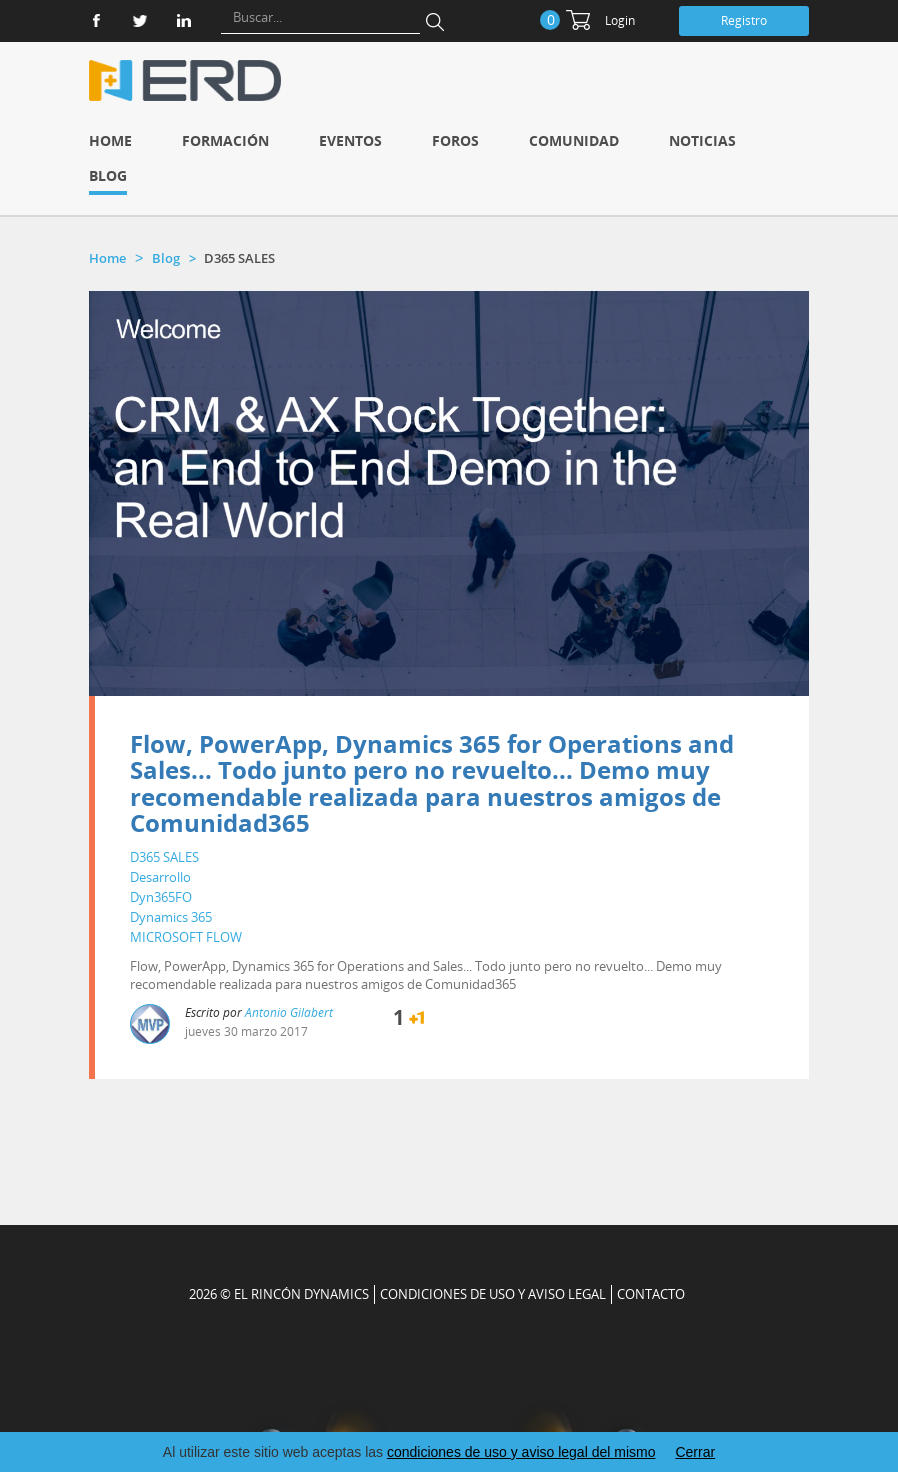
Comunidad (574, 140)
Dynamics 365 (171, 917)
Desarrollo (160, 877)
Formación (225, 140)
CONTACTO (651, 1294)
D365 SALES (164, 857)
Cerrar (695, 1452)
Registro (744, 20)
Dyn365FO (161, 897)
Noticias (702, 140)
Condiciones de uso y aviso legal (493, 1294)
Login (620, 20)
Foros (455, 140)
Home (110, 140)
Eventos (350, 140)
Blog (108, 175)
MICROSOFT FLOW (186, 937)
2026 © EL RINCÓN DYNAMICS (279, 1294)
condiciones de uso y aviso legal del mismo (521, 1452)
